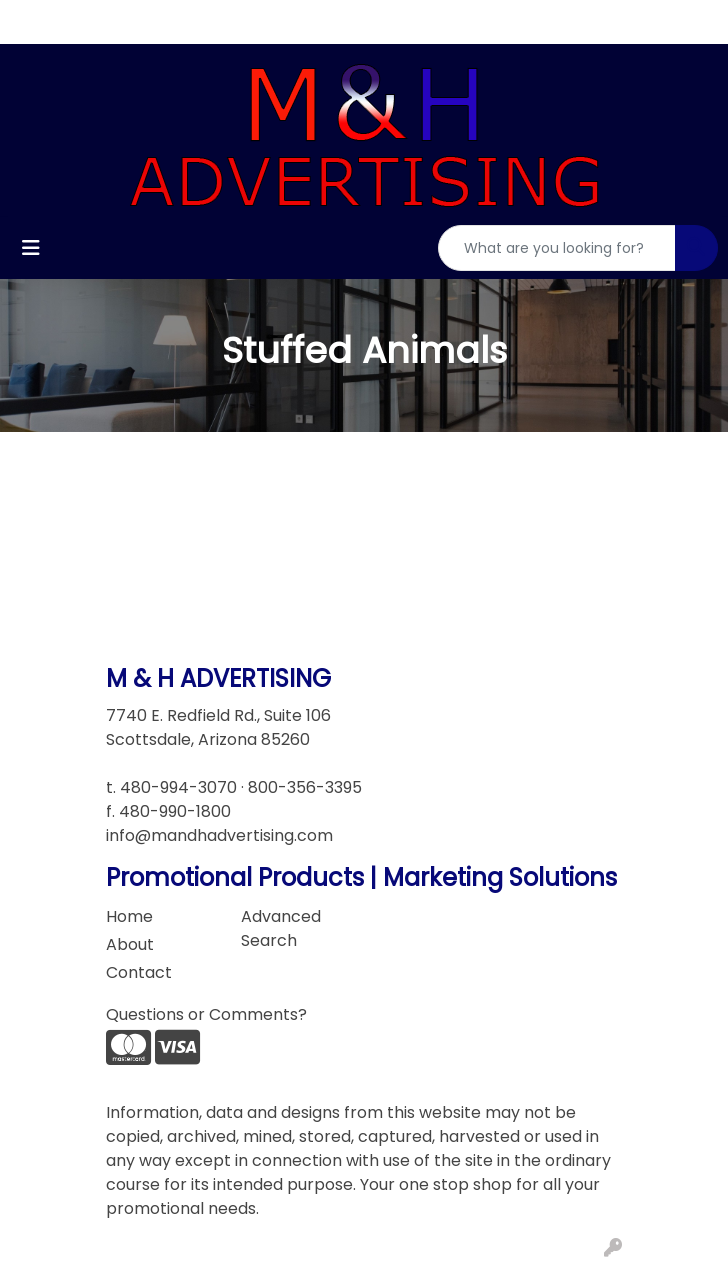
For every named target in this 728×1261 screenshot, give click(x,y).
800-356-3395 (305, 787)
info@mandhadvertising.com (219, 835)
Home (129, 916)
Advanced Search (281, 928)
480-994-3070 (178, 787)
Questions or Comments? (206, 1014)
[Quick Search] (557, 248)
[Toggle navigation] (31, 248)
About (130, 944)
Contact (139, 972)
